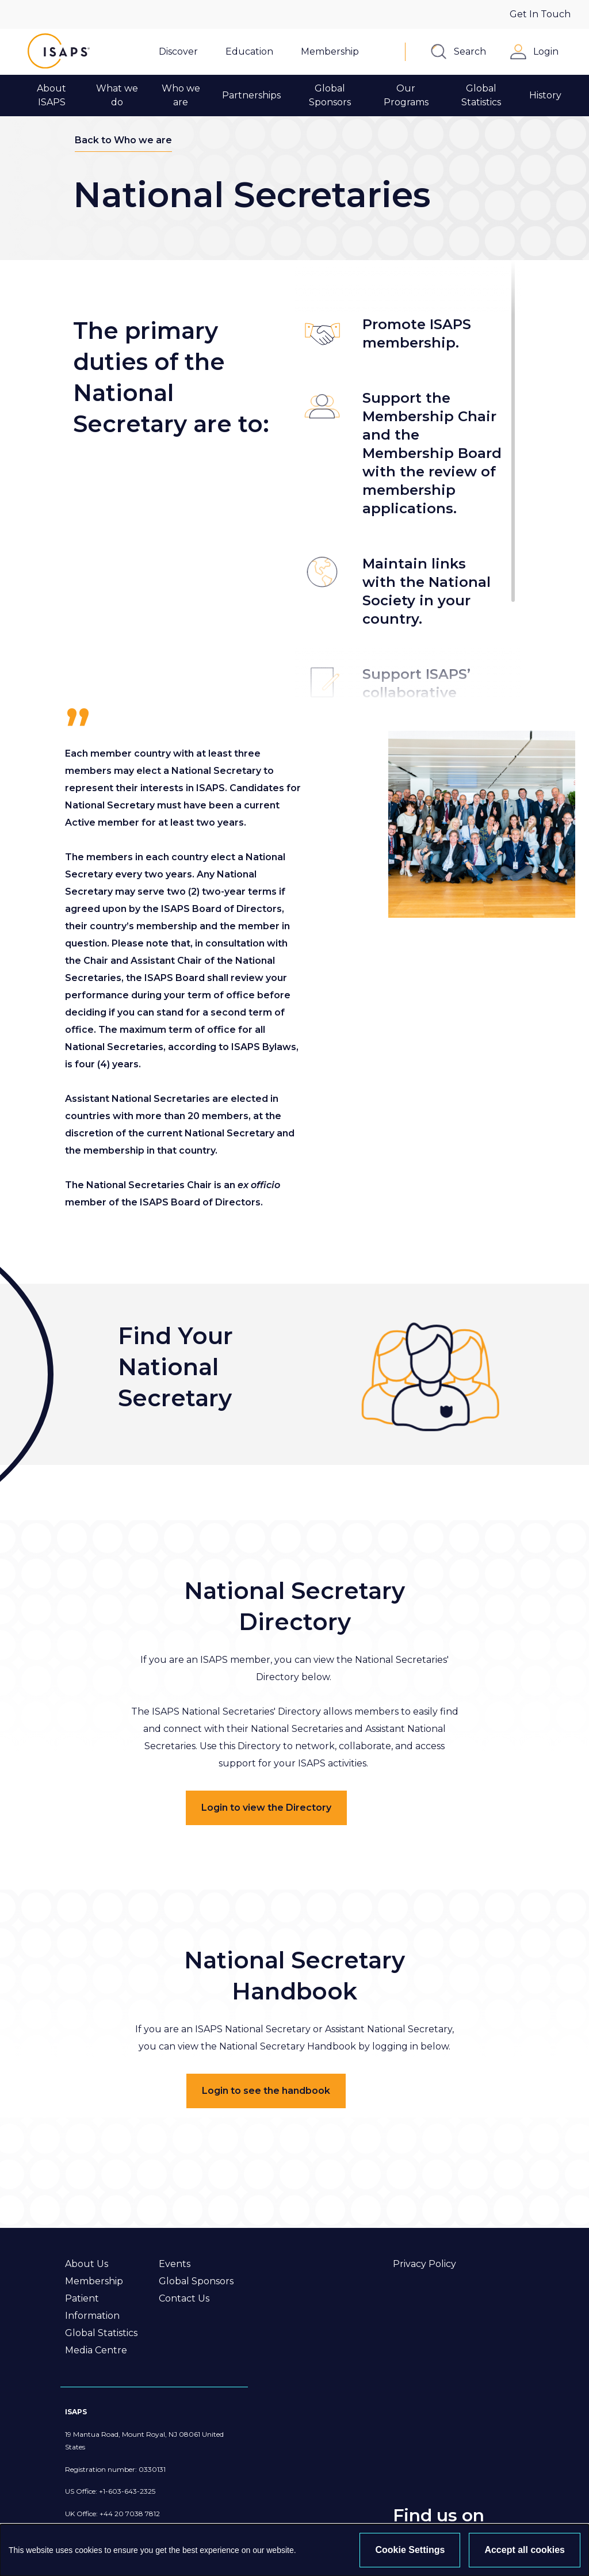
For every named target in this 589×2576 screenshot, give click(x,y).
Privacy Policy (424, 2263)
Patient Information (92, 2307)
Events (174, 2263)
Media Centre (96, 2350)
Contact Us (184, 2298)
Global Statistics (101, 2332)
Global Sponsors (196, 2281)
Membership (94, 2281)
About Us (86, 2263)
